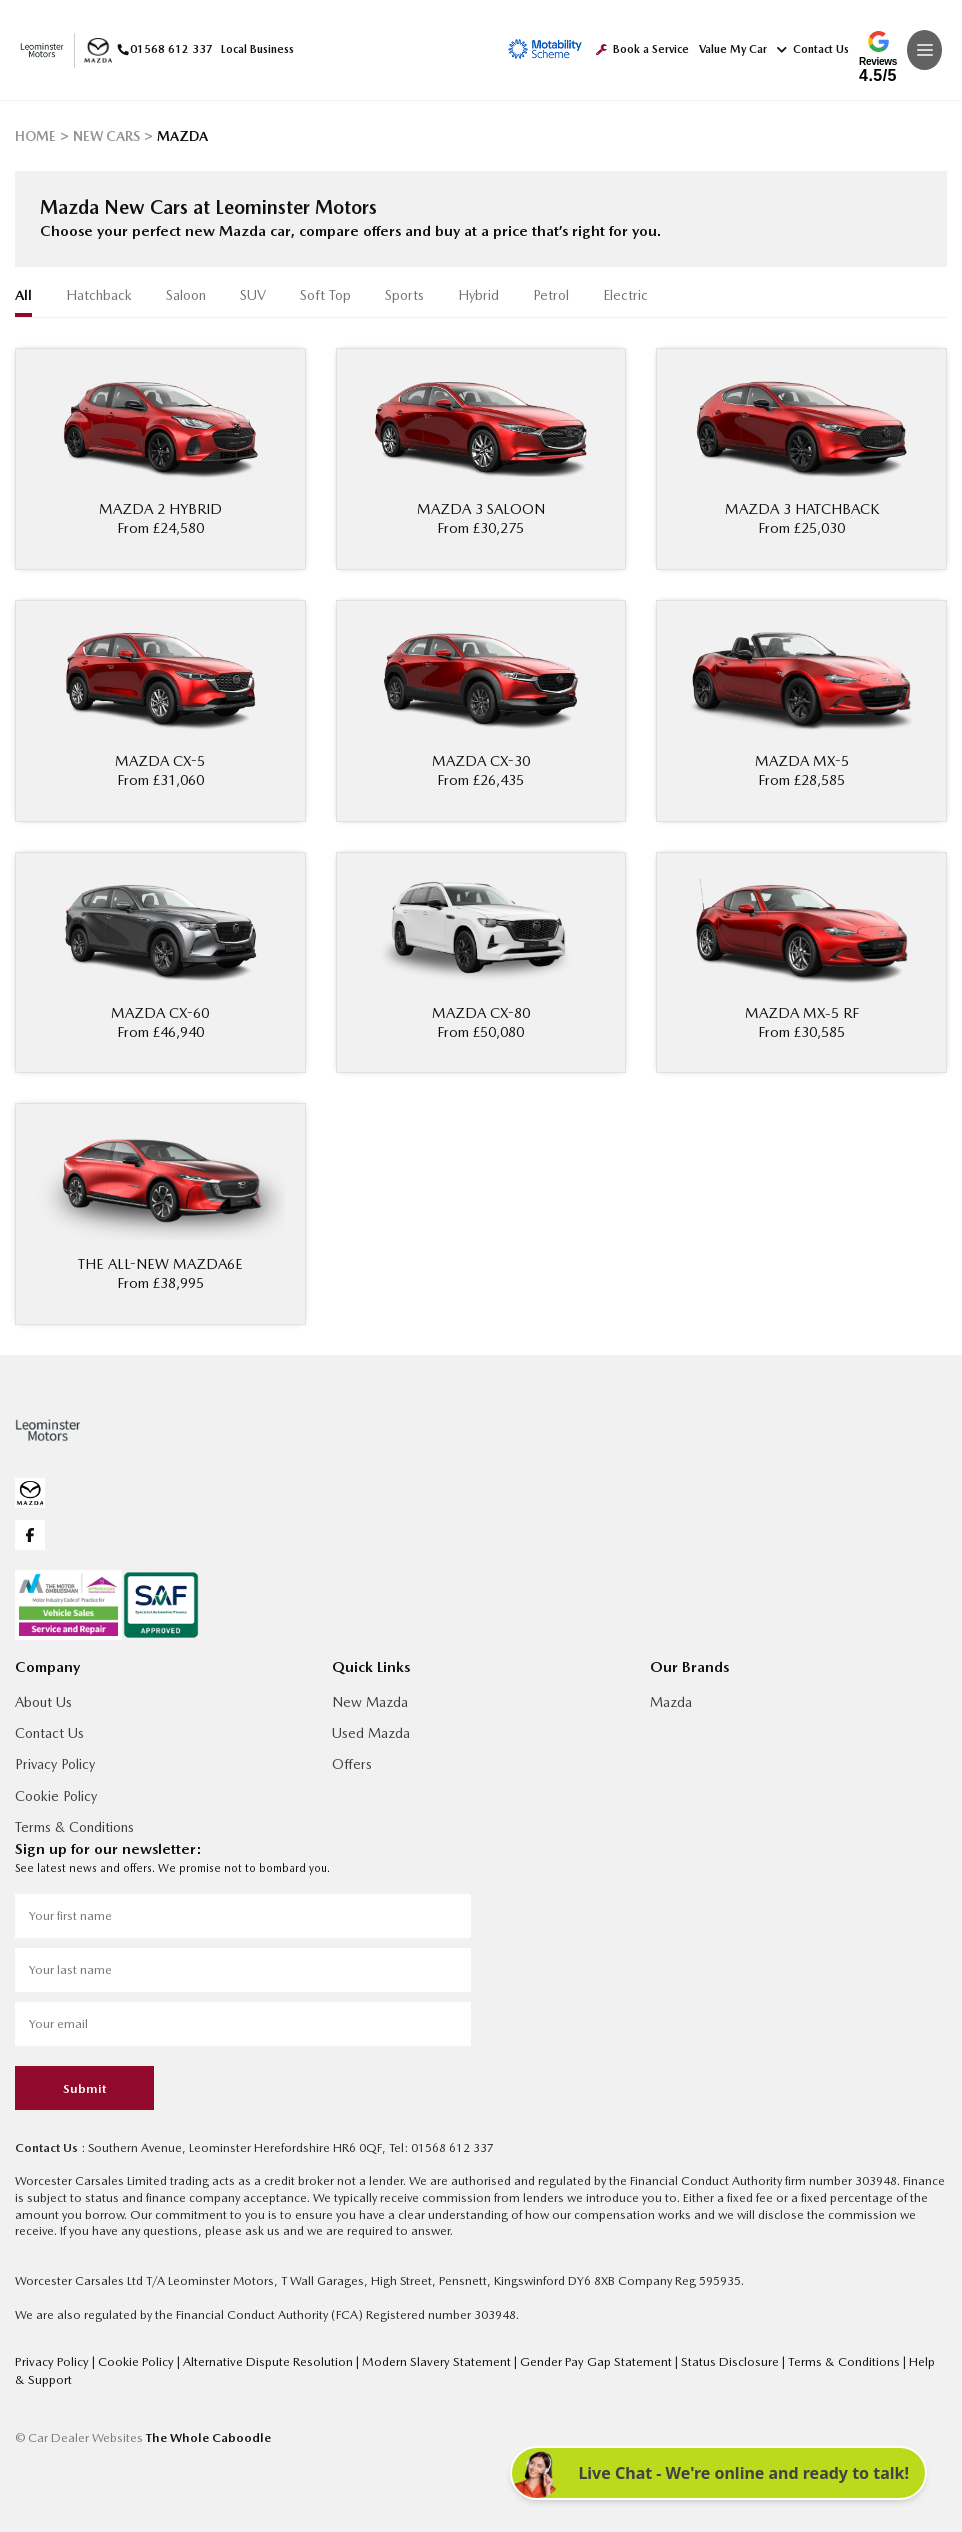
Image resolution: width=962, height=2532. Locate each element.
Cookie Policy (56, 1794)
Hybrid (478, 295)
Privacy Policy (55, 1762)
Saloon (186, 295)
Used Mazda (371, 1731)
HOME (35, 136)
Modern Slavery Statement (429, 2358)
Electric (625, 295)
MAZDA (180, 136)
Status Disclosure (715, 2358)
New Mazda (370, 1700)
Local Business (253, 49)
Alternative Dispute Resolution (264, 2358)
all (23, 295)
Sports (404, 295)
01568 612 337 (161, 49)
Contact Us (813, 49)
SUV (253, 295)
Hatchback (99, 295)
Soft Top (325, 295)
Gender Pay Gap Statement (584, 2358)
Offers (352, 1762)
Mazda (671, 1700)
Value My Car (733, 49)
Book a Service (642, 49)
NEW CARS (105, 136)
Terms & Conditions (74, 1825)
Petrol (551, 295)
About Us (43, 1700)
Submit (84, 2086)
